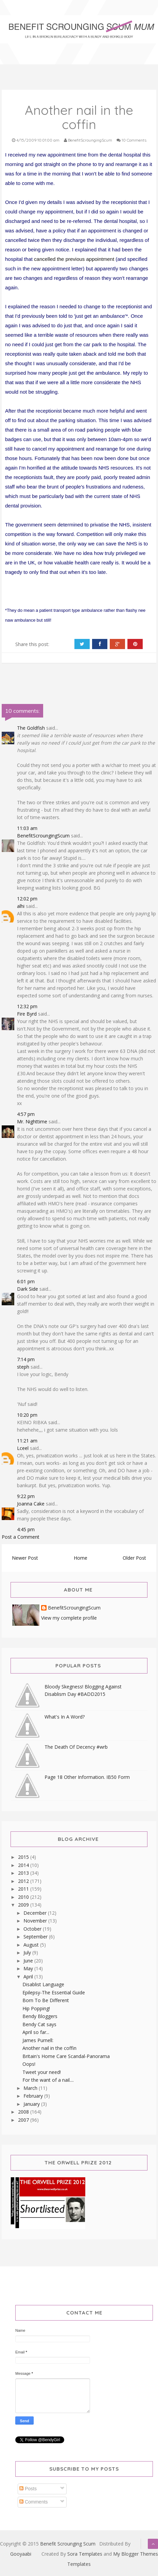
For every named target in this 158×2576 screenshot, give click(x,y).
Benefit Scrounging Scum (67, 2543)
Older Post (134, 1558)
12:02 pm (27, 898)
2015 (24, 1857)
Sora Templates (84, 2554)
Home (80, 1558)
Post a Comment (20, 1537)
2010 (24, 1897)
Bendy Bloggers (39, 2016)
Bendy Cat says (39, 2024)
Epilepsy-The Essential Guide (53, 1992)
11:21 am (27, 1440)
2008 (24, 2111)
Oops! (28, 2064)
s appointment (98, 259)
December (35, 1913)
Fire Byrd (27, 1014)
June (28, 1960)
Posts (28, 2488)
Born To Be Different (45, 2000)
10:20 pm (27, 1415)
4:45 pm (26, 1529)
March (31, 2088)
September (36, 1936)
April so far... (35, 2032)
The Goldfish (31, 728)
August (31, 1944)
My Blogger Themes (135, 2554)
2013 (24, 1873)
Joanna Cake (31, 1503)
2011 (24, 1889)
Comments (33, 2502)
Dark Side (27, 1289)
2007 (24, 2120)
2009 (24, 1905)
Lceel (23, 1448)
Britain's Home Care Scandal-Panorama (66, 2056)
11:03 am (27, 828)
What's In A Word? (65, 1716)
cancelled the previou (58, 259)
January (32, 2104)
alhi (20, 906)
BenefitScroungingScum (43, 835)
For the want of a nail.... (48, 2080)
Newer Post (25, 1558)
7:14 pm (26, 1359)
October (33, 1929)
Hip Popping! (36, 2008)
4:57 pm (26, 1114)
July (27, 1952)
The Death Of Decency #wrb (76, 1747)
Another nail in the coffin (49, 2048)
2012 (24, 1881)
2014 (24, 1865)
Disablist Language (43, 1984)
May (28, 1968)
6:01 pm (26, 1281)
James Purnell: (37, 2040)
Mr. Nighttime (32, 1121)
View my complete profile (69, 1618)
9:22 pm (26, 1496)
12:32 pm (27, 1006)
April (28, 1976)
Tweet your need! (41, 2072)
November (35, 1920)
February (33, 2096)
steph (23, 1367)
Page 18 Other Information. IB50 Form (87, 1777)
